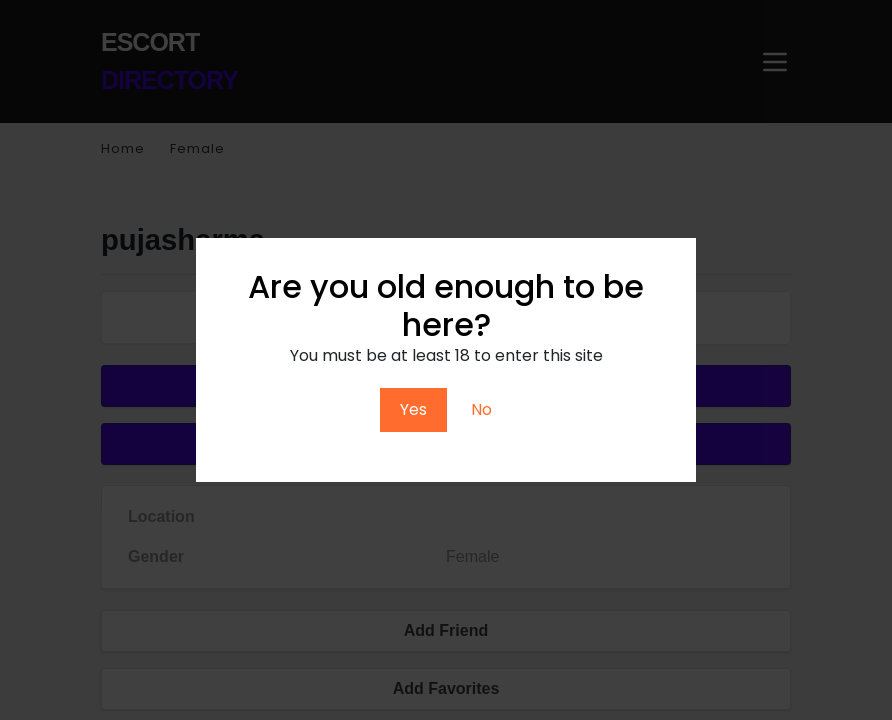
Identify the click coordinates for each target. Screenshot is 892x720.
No (481, 409)
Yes (413, 409)
